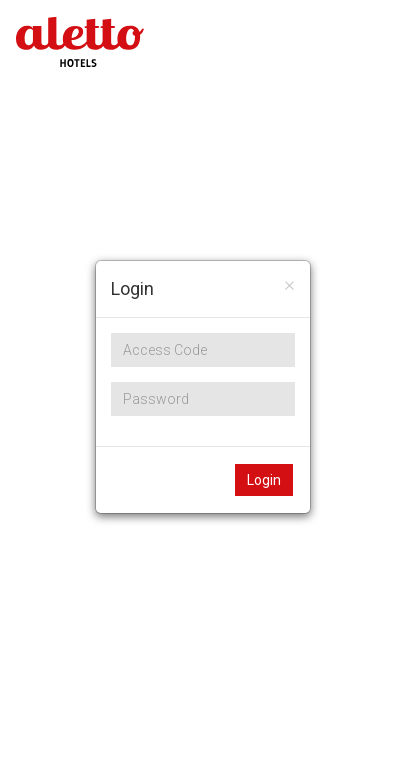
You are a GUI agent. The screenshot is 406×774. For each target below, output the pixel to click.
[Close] (289, 284)
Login (264, 480)
